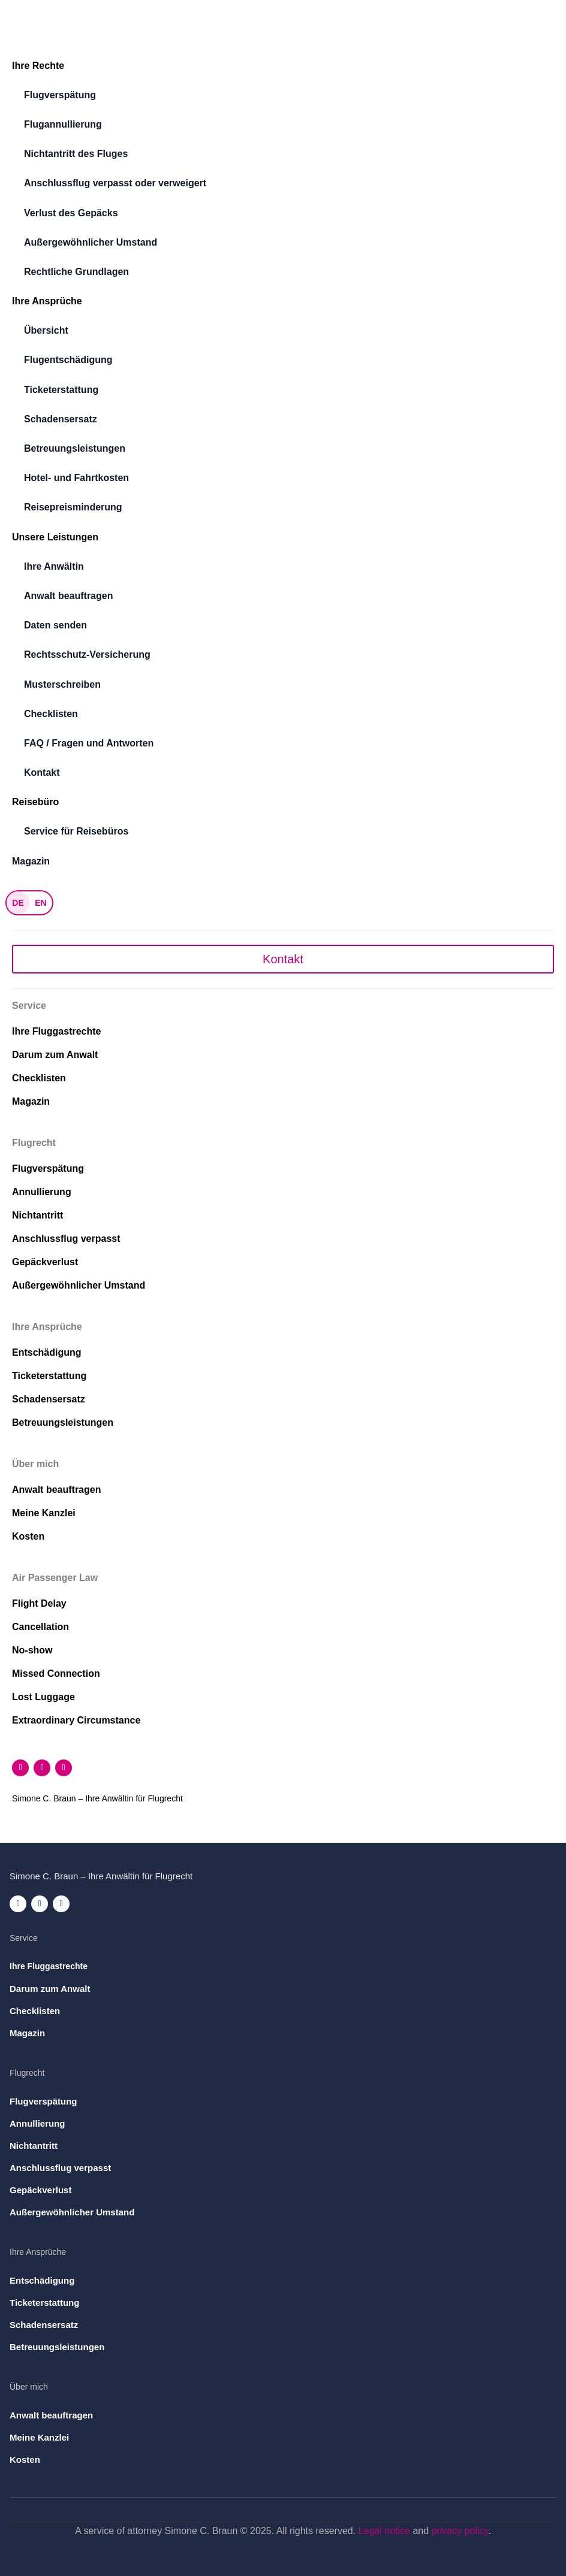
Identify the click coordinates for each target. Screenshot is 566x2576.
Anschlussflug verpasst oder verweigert (115, 183)
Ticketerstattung (61, 390)
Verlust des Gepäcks (71, 213)
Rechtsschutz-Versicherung (87, 654)
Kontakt (42, 772)
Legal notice (384, 2531)
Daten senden (55, 625)
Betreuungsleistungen (74, 448)
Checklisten (51, 714)
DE (17, 903)
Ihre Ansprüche (47, 301)
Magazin (31, 861)
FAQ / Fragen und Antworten (88, 743)
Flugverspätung (60, 95)
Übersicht (46, 330)
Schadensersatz (60, 419)
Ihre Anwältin (54, 566)
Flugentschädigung (68, 360)
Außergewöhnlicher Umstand (90, 242)
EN (40, 903)
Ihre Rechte (38, 66)
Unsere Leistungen (55, 537)
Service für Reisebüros (76, 831)
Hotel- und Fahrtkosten (76, 478)
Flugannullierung (63, 124)
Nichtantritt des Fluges (76, 154)
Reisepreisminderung (73, 507)
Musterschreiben (62, 684)
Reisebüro (35, 802)
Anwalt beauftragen (68, 596)
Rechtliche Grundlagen (76, 272)
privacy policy (460, 2531)
